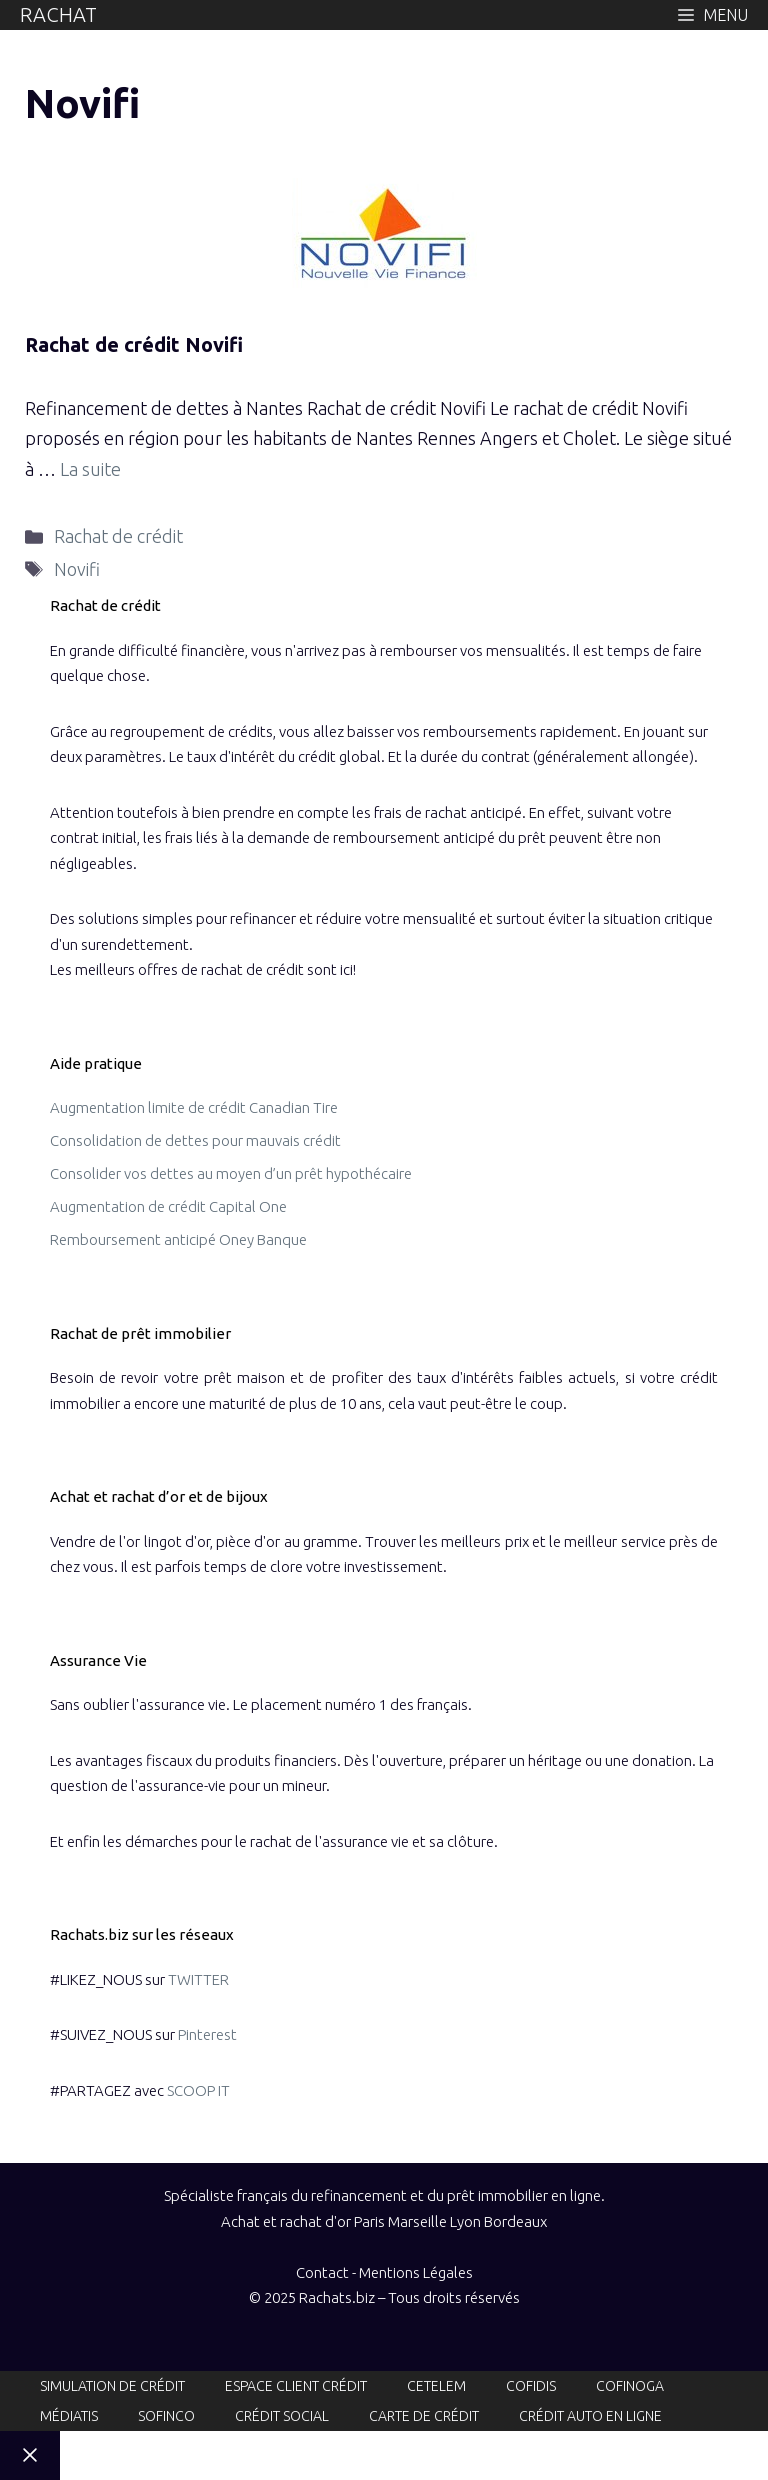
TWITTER (198, 1979)
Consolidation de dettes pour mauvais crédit (195, 1140)
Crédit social (282, 2416)
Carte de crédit (424, 2416)
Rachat (58, 14)
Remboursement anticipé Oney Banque (178, 1239)
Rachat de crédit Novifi (134, 344)
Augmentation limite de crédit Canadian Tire (194, 1107)
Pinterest (207, 2034)
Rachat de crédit (118, 536)
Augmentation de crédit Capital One (168, 1206)
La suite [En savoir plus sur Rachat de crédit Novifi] (90, 469)
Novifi (77, 569)
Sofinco (166, 2416)
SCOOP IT (198, 2090)
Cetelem (436, 2386)
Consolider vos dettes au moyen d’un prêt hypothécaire (231, 1173)
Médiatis (69, 2416)
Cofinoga (630, 2386)
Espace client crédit (296, 2386)
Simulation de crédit (112, 2386)
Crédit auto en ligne (590, 2416)
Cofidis (531, 2386)
